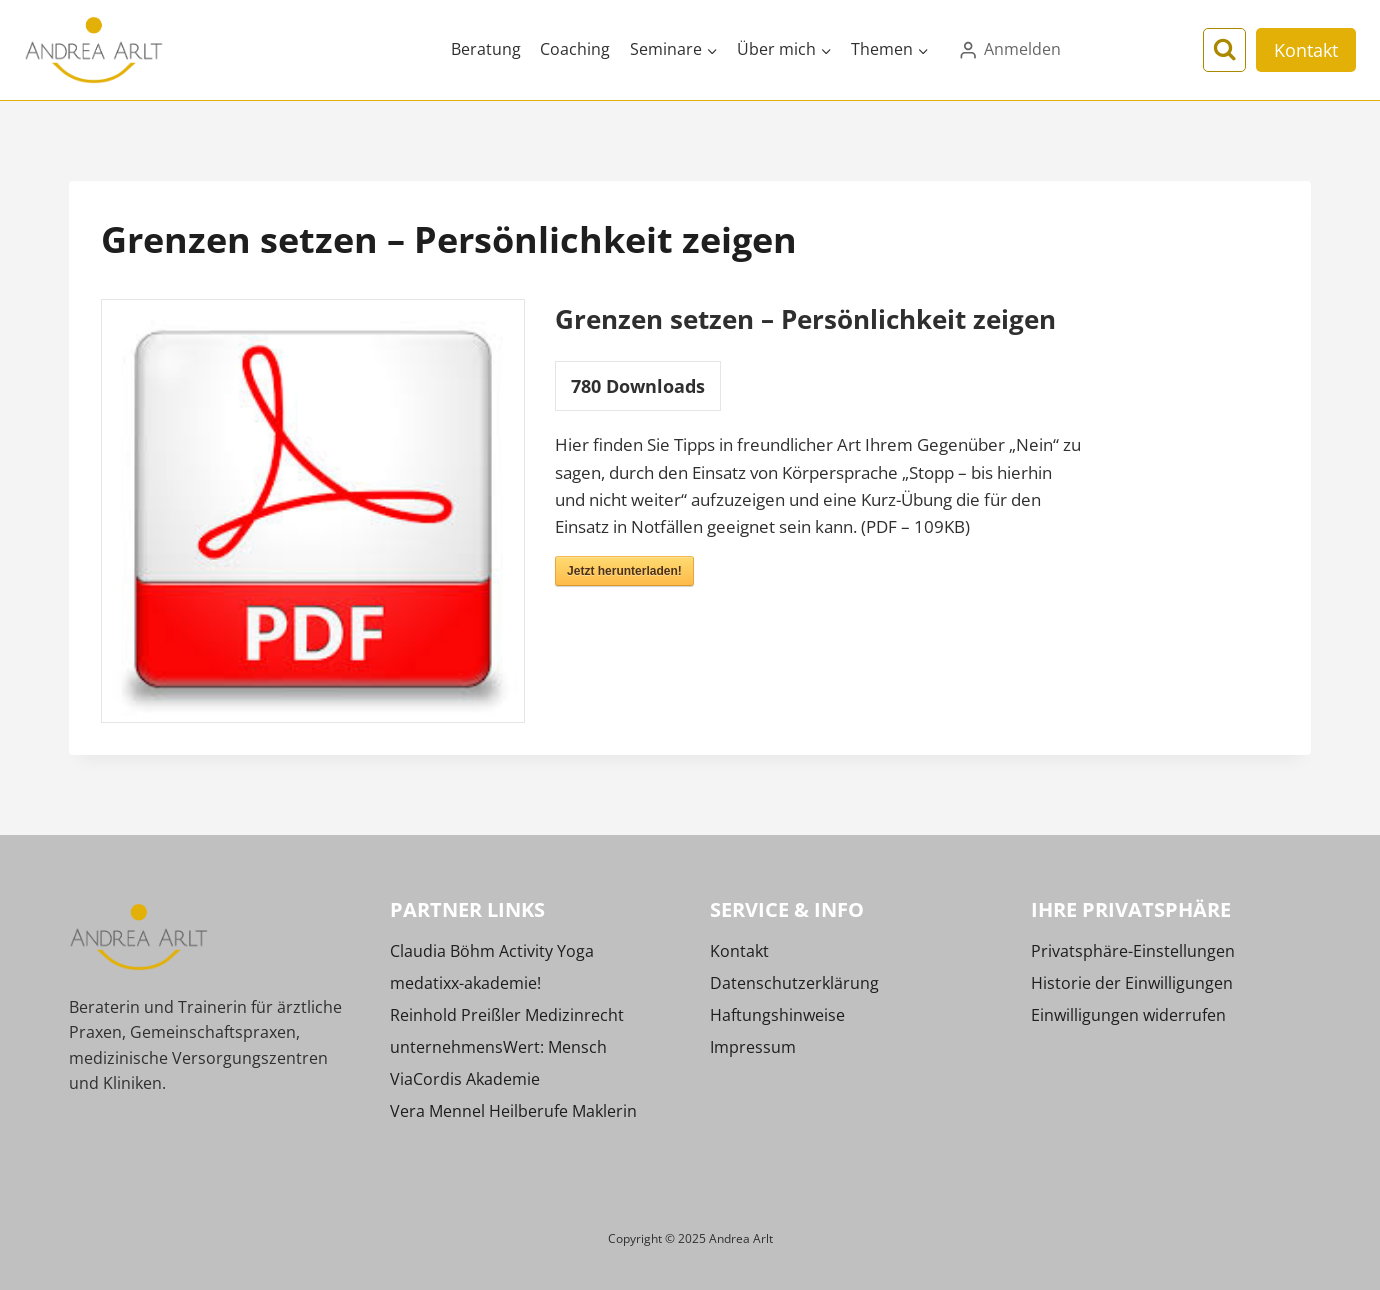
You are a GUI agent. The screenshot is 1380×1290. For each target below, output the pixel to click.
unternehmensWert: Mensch (498, 1047)
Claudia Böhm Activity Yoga (492, 951)
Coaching (575, 49)
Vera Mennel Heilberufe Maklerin (513, 1111)
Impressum (753, 1047)
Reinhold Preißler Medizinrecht (507, 1015)
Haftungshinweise (777, 1015)
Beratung (486, 49)
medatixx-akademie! (465, 983)
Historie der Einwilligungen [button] (1132, 983)
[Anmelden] (1009, 50)
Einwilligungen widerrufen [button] (1128, 1015)
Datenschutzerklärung (794, 983)
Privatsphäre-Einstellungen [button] (1133, 951)
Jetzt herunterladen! (624, 571)
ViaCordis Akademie (465, 1079)
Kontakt (1306, 50)
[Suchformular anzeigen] (1224, 49)
